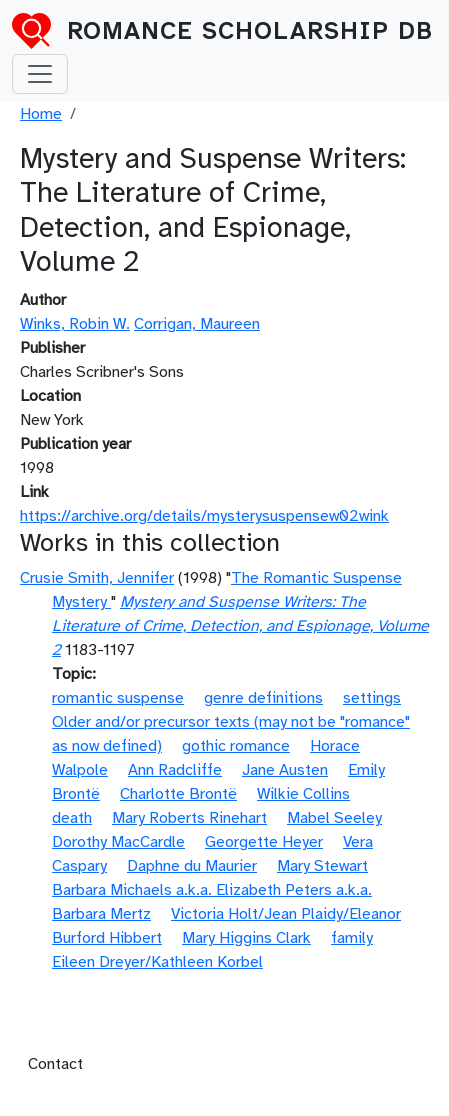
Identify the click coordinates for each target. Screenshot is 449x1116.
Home (41, 114)
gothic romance (236, 746)
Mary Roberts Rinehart (189, 818)
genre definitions (263, 698)
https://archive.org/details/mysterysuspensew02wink (204, 516)
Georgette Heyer (264, 842)
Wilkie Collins (303, 794)
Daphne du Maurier (192, 866)
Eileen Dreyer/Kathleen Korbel (157, 962)
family (352, 938)
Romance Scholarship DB (250, 31)
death (72, 818)
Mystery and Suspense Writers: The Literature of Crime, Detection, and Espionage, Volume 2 (240, 626)
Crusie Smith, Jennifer (97, 578)
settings (372, 698)
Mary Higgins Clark (246, 938)
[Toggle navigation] (40, 74)
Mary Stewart (322, 866)
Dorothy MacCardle (118, 842)
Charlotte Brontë (178, 794)
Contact (55, 1064)
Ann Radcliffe (175, 770)
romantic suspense (118, 698)
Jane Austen (285, 770)
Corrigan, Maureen (197, 324)
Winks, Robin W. (75, 324)
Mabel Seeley (334, 818)
